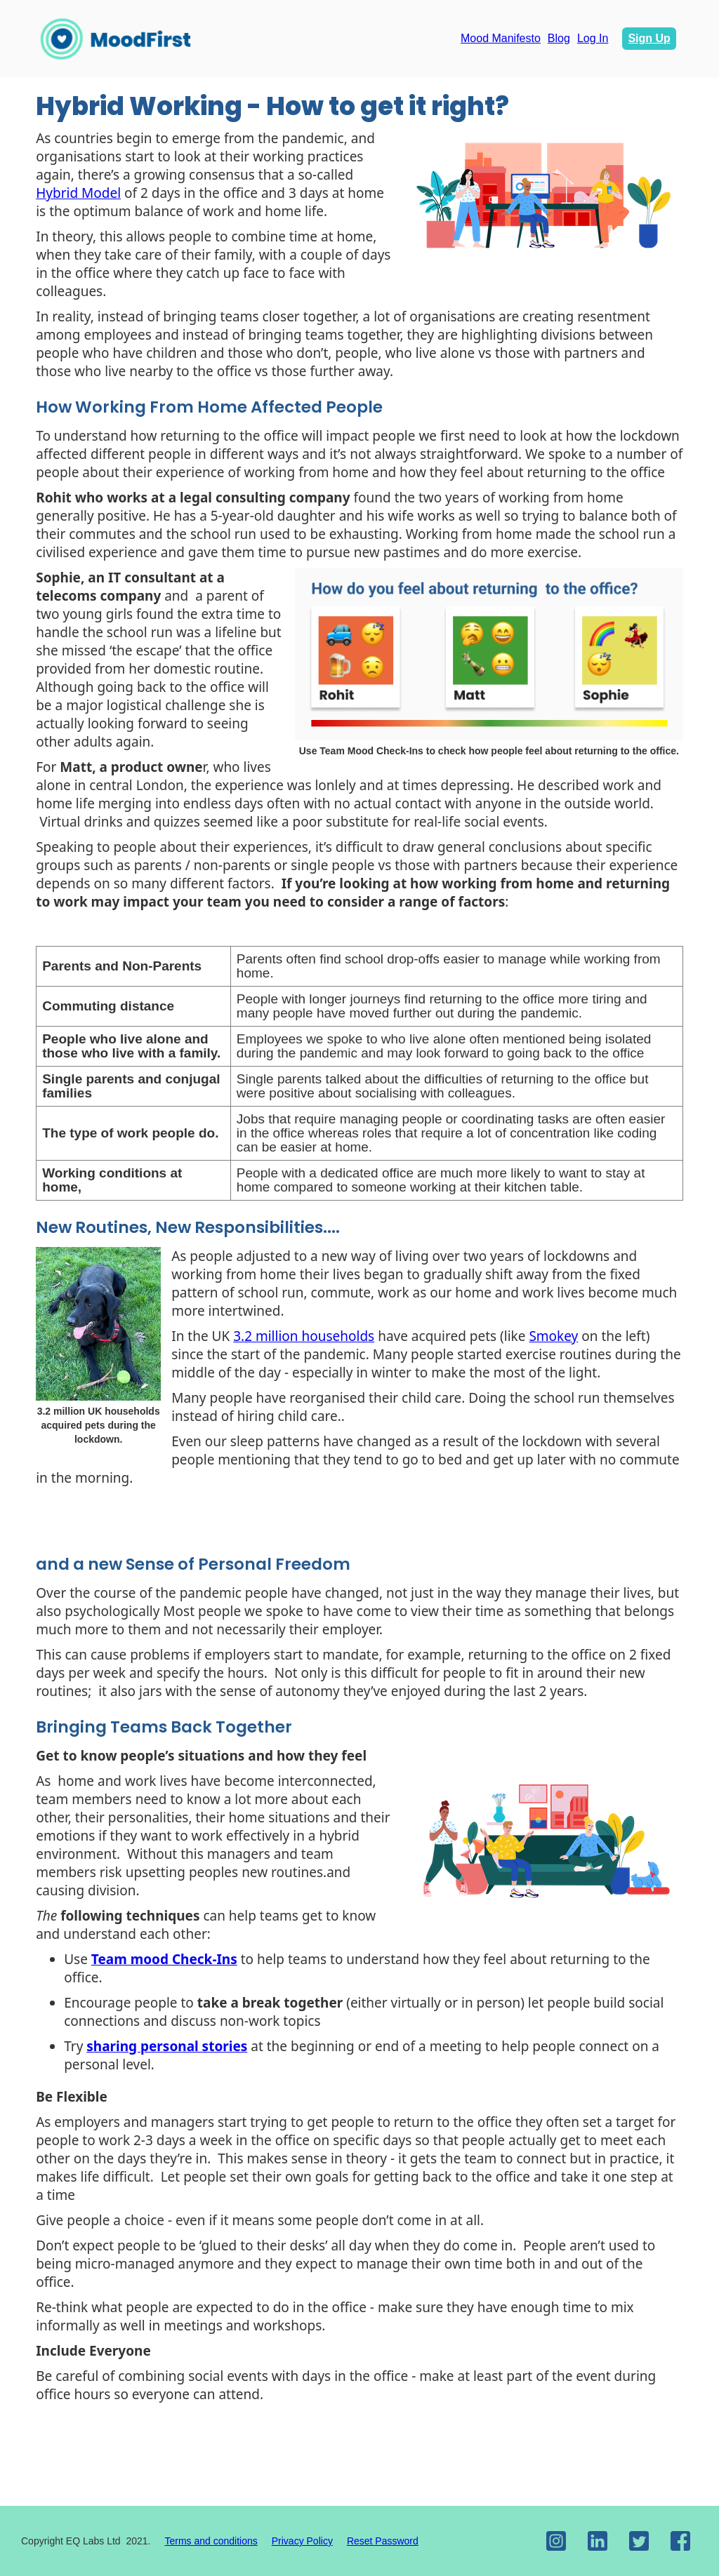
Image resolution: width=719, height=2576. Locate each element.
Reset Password (382, 2541)
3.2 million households (303, 1336)
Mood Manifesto (501, 38)
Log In (592, 38)
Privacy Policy (302, 2541)
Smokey (553, 1336)
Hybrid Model (78, 193)
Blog (559, 38)
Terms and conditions (210, 2541)
